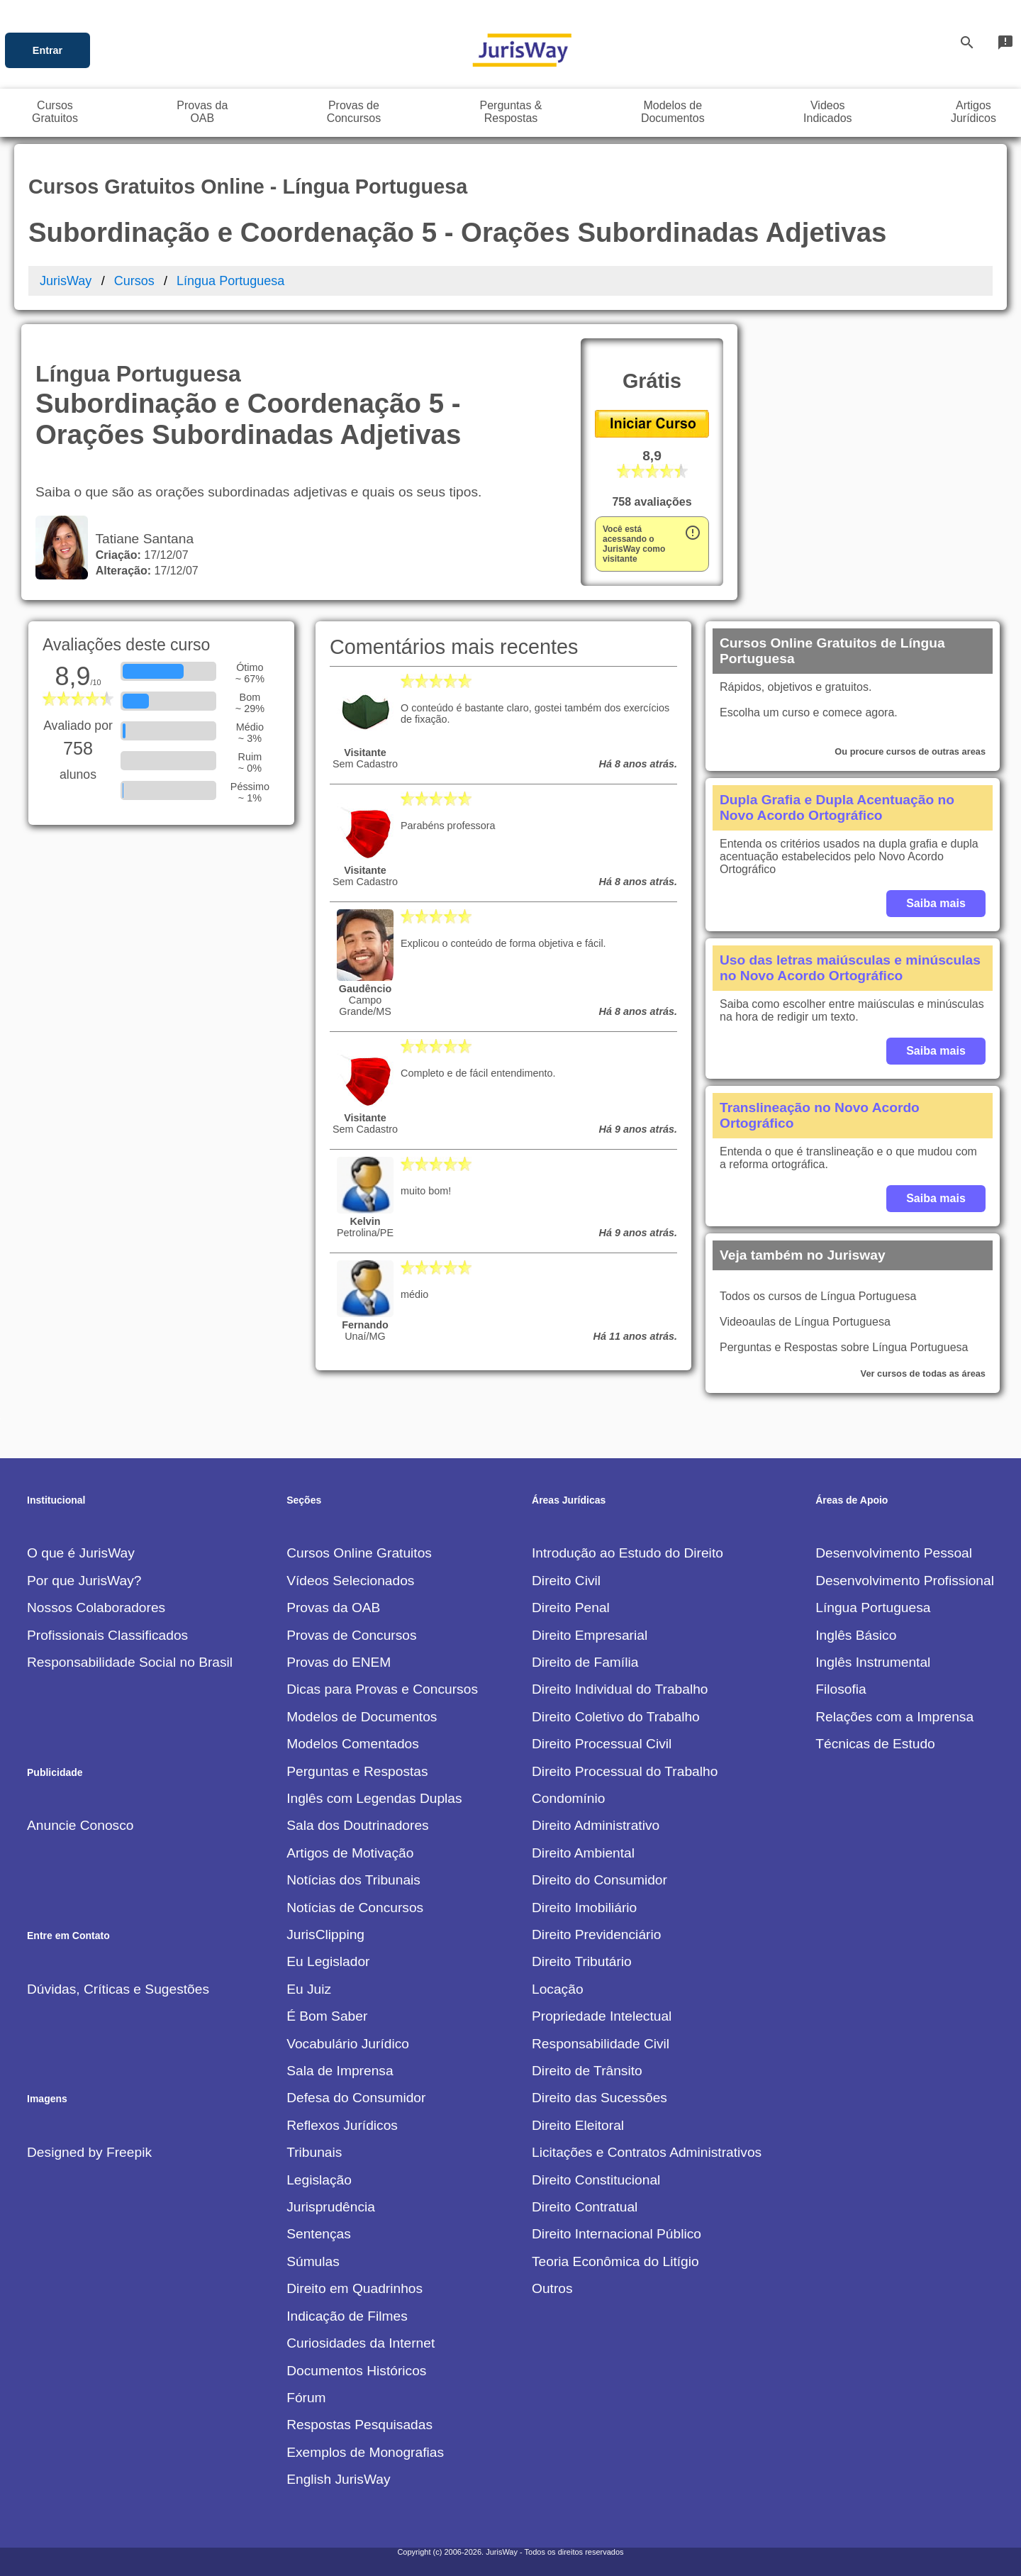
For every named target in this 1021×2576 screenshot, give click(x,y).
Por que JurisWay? (84, 1580)
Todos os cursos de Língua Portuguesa (818, 1296)
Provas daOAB (202, 111)
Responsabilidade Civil (600, 2043)
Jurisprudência (330, 2206)
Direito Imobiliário (584, 1907)
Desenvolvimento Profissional (904, 1580)
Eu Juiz (308, 1989)
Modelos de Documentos (361, 1716)
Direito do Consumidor (599, 1879)
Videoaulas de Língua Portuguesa (805, 1322)
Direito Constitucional (596, 2179)
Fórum (305, 2397)
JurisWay (65, 281)
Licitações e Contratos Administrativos (646, 2152)
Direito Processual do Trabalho (625, 1771)
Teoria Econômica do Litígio (615, 2261)
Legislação (319, 2179)
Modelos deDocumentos (673, 111)
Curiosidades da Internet (360, 2343)
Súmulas (313, 2261)
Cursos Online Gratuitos (359, 1552)
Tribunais (314, 2152)
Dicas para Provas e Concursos (382, 1689)
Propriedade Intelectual (601, 2016)
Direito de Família (585, 1662)
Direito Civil (566, 1580)
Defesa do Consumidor (355, 2097)
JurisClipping (325, 1934)
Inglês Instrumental (872, 1662)
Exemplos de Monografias (365, 2452)
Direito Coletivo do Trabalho (616, 1716)
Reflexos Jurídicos (342, 2125)
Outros (552, 2288)
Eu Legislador (327, 1961)
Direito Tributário (582, 1961)
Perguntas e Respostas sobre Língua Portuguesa (844, 1347)
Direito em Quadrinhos (354, 2288)
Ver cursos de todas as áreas (923, 1373)
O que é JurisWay (81, 1552)
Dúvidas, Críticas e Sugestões (118, 1989)
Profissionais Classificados (107, 1635)
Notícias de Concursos (354, 1907)
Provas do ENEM (338, 1662)
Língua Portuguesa (230, 281)
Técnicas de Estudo (875, 1743)
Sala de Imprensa (339, 2070)
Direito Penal (571, 1607)
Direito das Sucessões (599, 2097)
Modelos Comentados (352, 1743)
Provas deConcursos (354, 111)
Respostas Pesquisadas (359, 2424)
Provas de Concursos (351, 1635)
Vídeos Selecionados (350, 1580)
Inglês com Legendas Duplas (374, 1798)
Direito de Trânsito (587, 2070)
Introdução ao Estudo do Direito (627, 1552)
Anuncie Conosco (80, 1825)
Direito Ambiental (583, 1852)
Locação (558, 1989)
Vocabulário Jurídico (347, 2043)
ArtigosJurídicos (973, 111)
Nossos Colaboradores (96, 1607)
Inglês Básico (855, 1635)
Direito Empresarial (589, 1635)
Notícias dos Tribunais (353, 1879)
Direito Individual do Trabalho (620, 1689)
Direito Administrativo (595, 1825)
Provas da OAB (333, 1607)
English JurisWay (338, 2479)
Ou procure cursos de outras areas (910, 751)
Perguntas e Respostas (357, 1771)
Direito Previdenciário (596, 1934)
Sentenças (318, 2233)
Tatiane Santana (141, 538)
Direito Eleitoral (578, 2125)
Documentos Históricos (356, 2370)
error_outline (692, 532)
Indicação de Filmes (347, 2316)
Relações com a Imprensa (894, 1716)
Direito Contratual (584, 2206)
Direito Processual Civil (601, 1743)
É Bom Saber (326, 2016)
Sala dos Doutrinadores (357, 1825)
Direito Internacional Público (616, 2233)
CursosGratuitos (55, 111)
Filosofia (840, 1689)
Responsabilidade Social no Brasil (130, 1662)
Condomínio (568, 1798)
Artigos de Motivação (349, 1852)
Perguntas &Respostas (510, 111)
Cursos (134, 281)
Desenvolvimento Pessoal (893, 1552)
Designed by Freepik (89, 2152)
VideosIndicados (827, 111)
